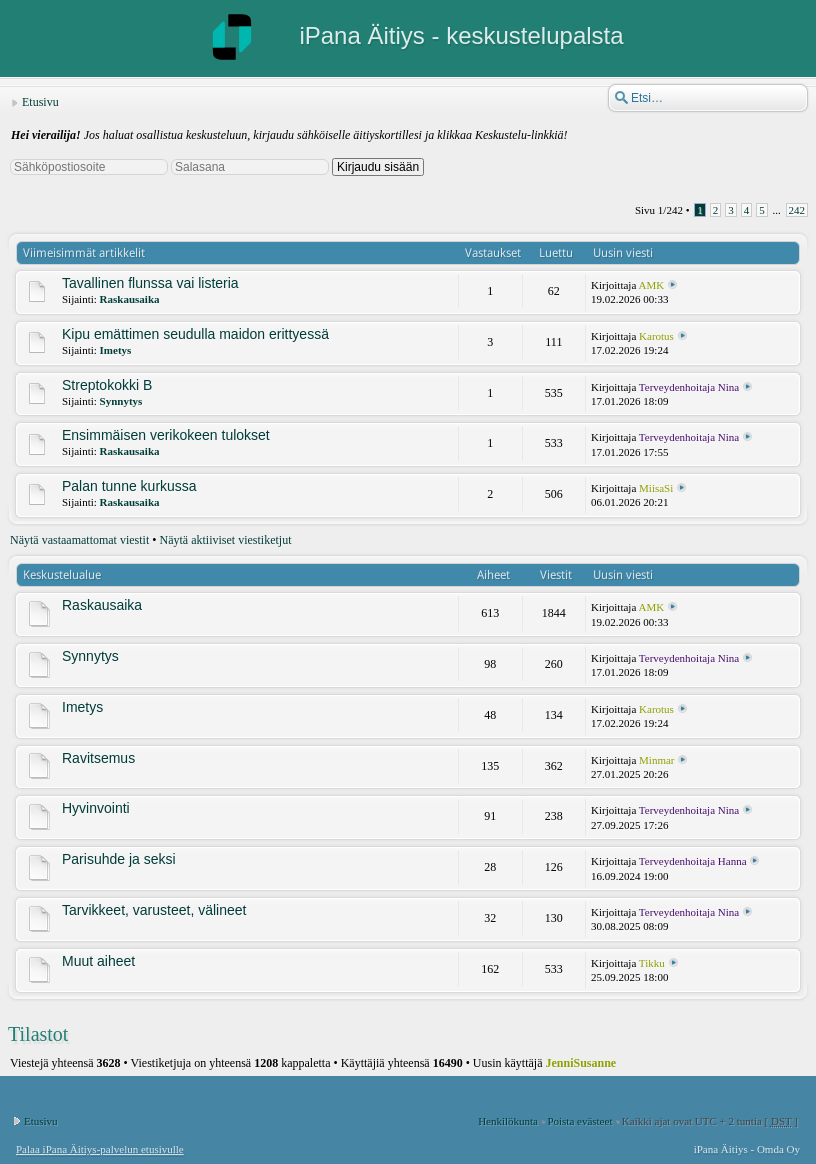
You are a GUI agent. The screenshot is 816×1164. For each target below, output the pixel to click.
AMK (651, 285)
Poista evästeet (579, 1121)
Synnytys (121, 401)
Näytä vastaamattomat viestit (79, 540)
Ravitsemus (98, 758)
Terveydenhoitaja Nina (689, 387)
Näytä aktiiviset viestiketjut (226, 540)
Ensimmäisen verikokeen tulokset (166, 435)
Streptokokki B (107, 385)
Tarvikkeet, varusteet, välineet (154, 910)
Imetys (116, 350)
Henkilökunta (508, 1121)
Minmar (656, 760)
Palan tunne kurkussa (129, 486)
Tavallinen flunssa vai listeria (150, 283)
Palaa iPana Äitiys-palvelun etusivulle (100, 1149)
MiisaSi (656, 488)
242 (797, 210)
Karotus (656, 336)
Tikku (652, 963)
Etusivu (40, 102)
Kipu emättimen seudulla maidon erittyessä (195, 334)
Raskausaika (130, 299)
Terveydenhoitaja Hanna (693, 861)
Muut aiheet (98, 961)
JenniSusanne (581, 1063)
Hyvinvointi (96, 808)
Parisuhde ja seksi (119, 859)
